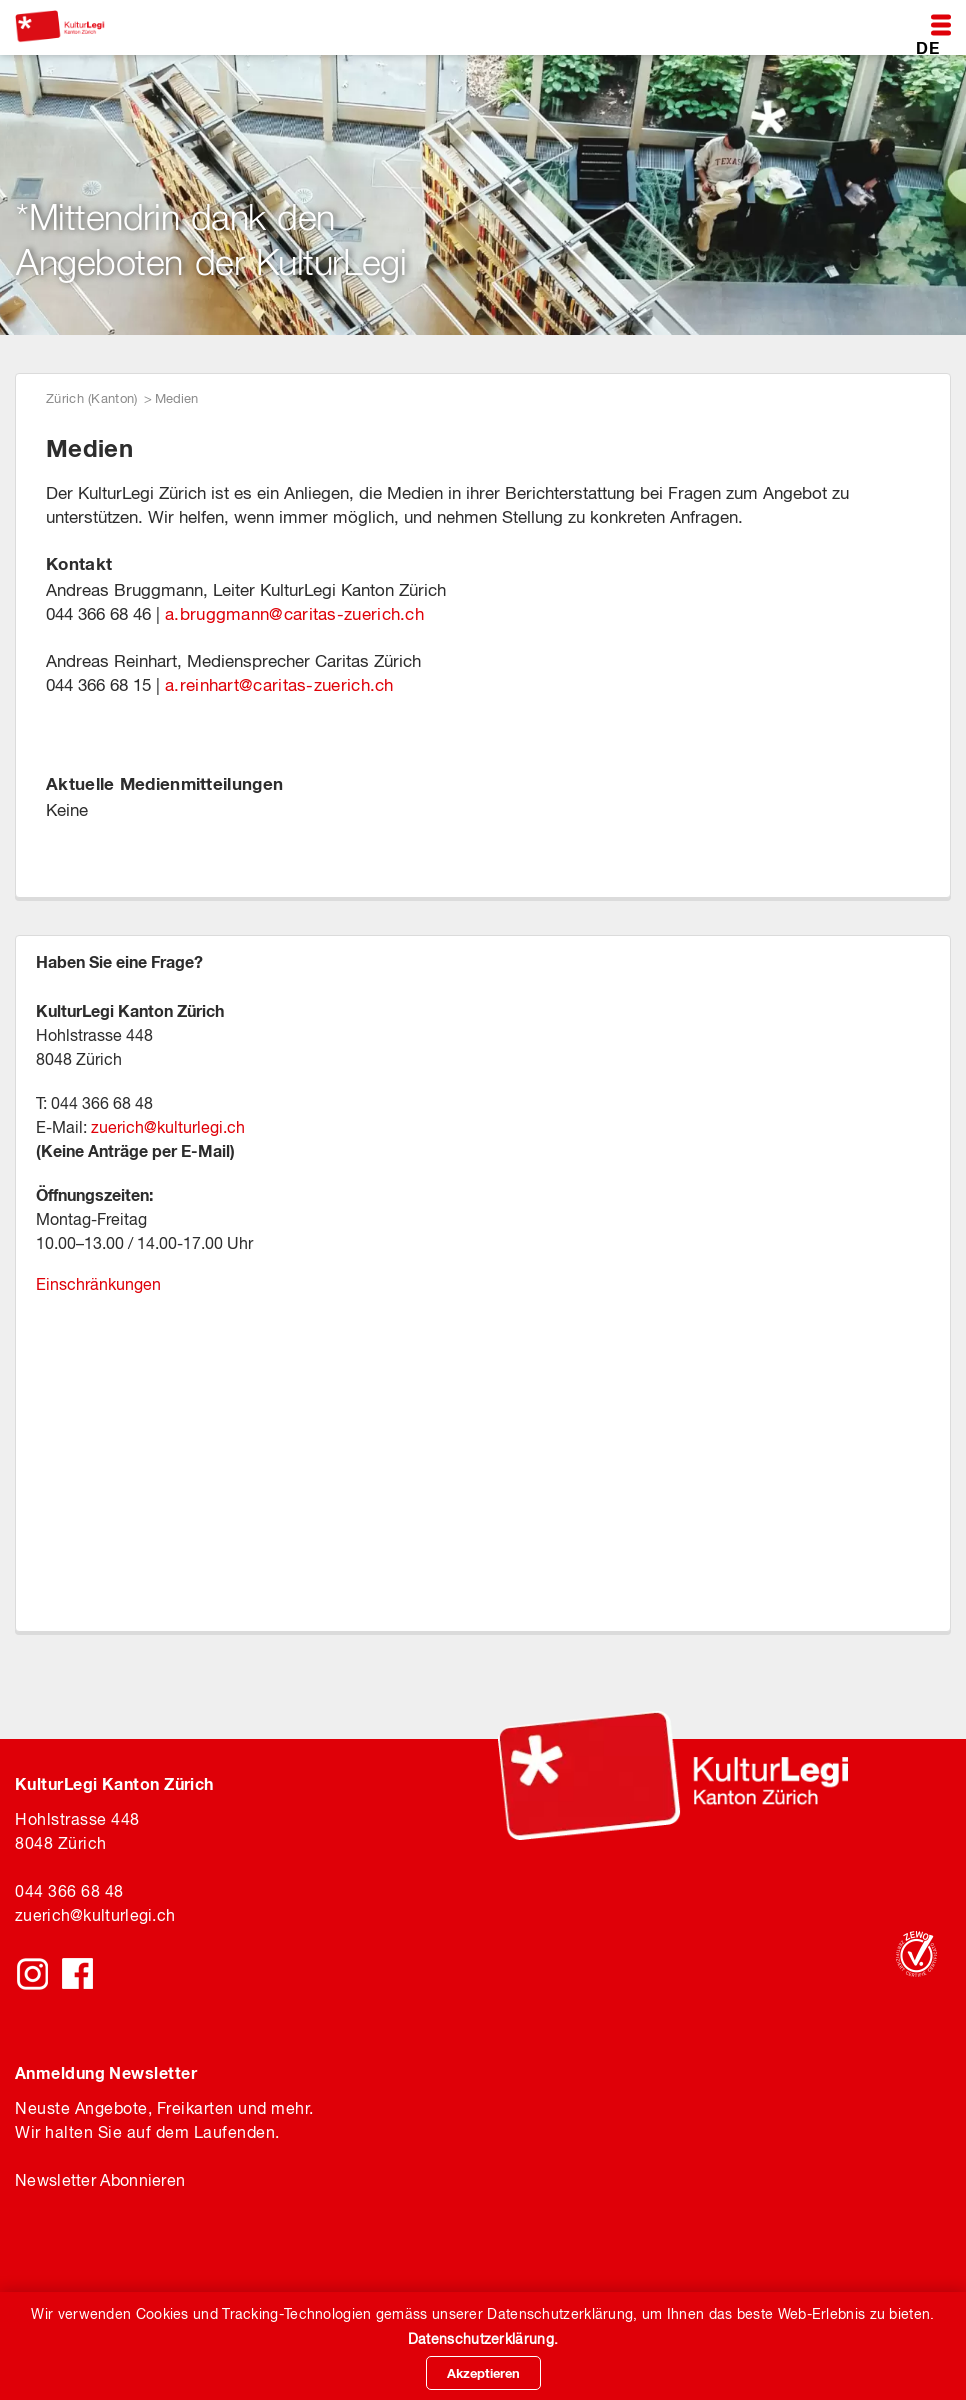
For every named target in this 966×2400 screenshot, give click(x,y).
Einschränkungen (98, 1284)
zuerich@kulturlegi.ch (168, 1127)
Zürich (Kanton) (92, 398)
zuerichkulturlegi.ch (95, 1915)
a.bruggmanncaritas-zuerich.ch (294, 614)
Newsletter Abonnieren (100, 2180)
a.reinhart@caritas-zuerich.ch (279, 685)
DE (927, 46)
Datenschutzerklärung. (483, 2339)
